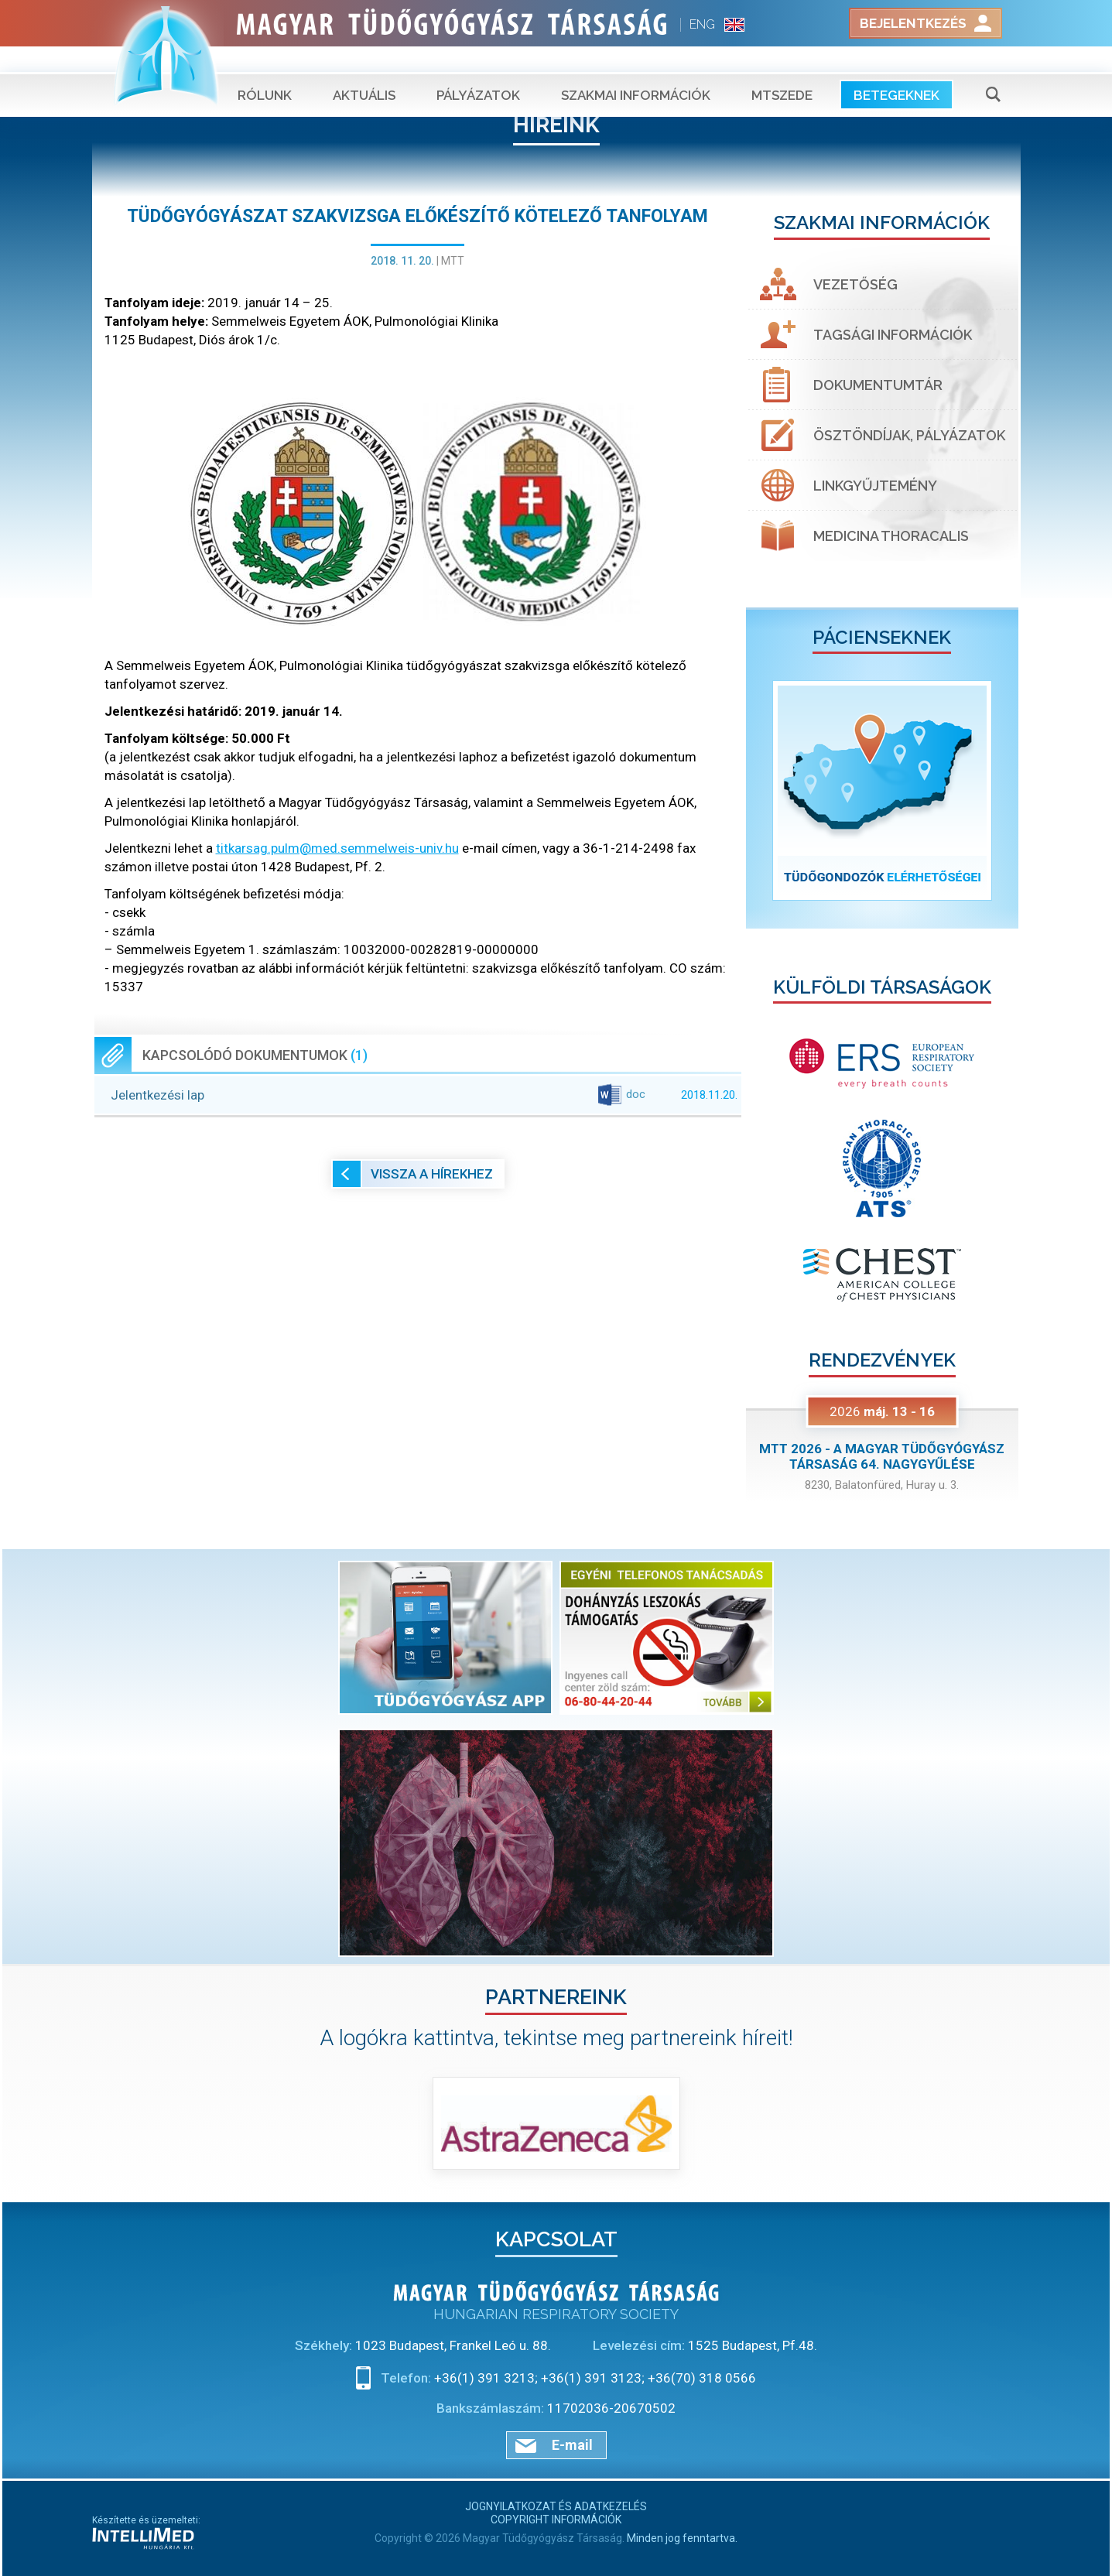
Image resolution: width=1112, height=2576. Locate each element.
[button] (766, 790)
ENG (702, 24)
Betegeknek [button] (896, 69)
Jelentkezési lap (424, 1094)
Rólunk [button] (265, 69)
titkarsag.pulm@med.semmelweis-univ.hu (337, 848)
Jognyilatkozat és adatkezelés (556, 2506)
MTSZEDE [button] (782, 69)
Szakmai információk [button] (635, 69)
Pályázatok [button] (478, 69)
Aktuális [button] (364, 69)
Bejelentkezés (913, 23)
